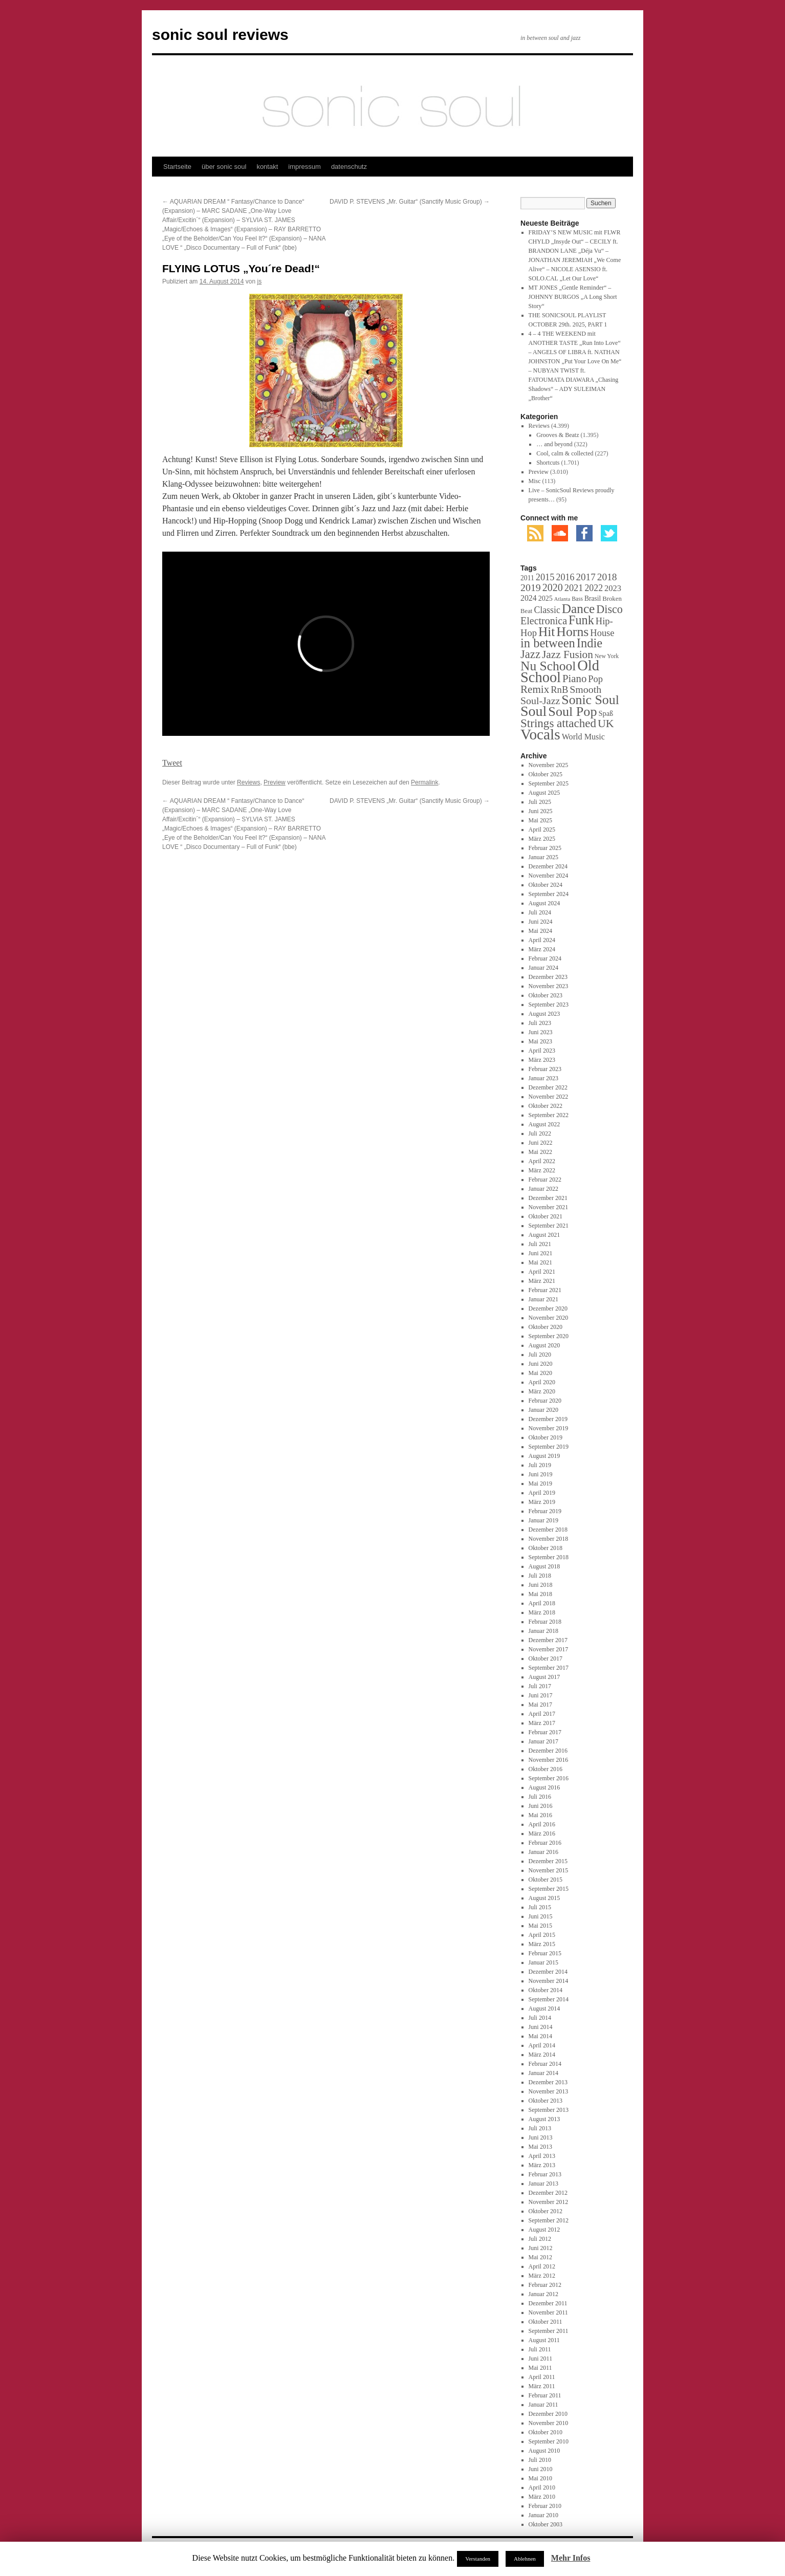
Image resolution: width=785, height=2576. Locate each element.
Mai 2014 (540, 2036)
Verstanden (477, 2559)
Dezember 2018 (548, 1529)
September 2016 (549, 1778)
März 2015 (542, 1944)
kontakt (267, 166)
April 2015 (542, 1934)
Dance (578, 608)
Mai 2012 (540, 2257)
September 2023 (549, 1004)
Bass (577, 599)
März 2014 (542, 2054)
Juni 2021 (541, 1253)
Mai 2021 (540, 1262)
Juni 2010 (541, 2469)
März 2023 (542, 1059)
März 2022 (542, 1170)
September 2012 (549, 2220)
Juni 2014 (541, 2027)
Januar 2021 (543, 1299)
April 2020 (542, 1382)
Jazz (530, 654)
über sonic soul (224, 166)
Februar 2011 (545, 2395)
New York (607, 656)
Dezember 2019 (548, 1419)
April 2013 (542, 2155)
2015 (545, 577)
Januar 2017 (543, 1741)
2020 (552, 587)
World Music (583, 736)
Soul (533, 711)
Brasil (592, 598)
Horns (572, 631)
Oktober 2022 (545, 1105)
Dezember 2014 (548, 1971)
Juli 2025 (540, 801)
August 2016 (544, 1787)
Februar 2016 (545, 1842)
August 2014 (544, 2008)
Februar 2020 (545, 1400)
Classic (547, 610)
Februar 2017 (545, 1732)
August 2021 (544, 1234)
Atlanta (562, 599)
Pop (595, 679)
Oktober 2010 (545, 2432)
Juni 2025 (541, 811)
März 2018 (542, 1612)
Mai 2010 (540, 2478)
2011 (527, 578)
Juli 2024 (540, 912)
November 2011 (548, 2312)
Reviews (248, 782)
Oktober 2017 (545, 1658)
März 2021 (542, 1280)
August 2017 (544, 1676)
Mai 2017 (540, 1704)
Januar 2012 (543, 2294)
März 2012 (542, 2275)
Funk (581, 620)
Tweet (172, 762)
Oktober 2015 (545, 1879)
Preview (275, 782)
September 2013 (549, 2109)
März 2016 (542, 1833)
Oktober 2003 (545, 2524)
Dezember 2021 (548, 1198)
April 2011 (542, 2377)
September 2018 (549, 1557)
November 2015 (549, 1870)
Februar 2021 (545, 1290)
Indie (589, 643)
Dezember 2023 (548, 976)
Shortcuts (547, 462)
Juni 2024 (541, 921)
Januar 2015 (543, 1962)
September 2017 (549, 1667)
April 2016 (542, 1824)
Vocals (540, 734)
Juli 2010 (540, 2459)
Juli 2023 (540, 1023)
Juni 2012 (541, 2248)
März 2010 (542, 2496)
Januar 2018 (543, 1630)
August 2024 (544, 903)
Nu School (548, 666)
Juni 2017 (541, 1695)
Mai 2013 (540, 2146)
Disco (609, 609)
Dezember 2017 (548, 1640)
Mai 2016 (540, 1815)
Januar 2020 (543, 1409)
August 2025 (544, 792)
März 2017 (542, 1723)
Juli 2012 (540, 2238)
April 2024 (542, 940)
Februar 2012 (545, 2284)
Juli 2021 (540, 1244)
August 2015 (544, 1898)
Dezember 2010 (548, 2413)
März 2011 (542, 2386)
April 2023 (542, 1050)
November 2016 (549, 1759)
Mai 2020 (540, 1373)
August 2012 (544, 2229)
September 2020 (549, 1336)
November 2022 (549, 1096)
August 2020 (544, 1345)
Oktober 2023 (545, 995)
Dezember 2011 (548, 2303)
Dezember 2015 (548, 1861)
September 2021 (549, 1225)
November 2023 (549, 986)
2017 (585, 577)
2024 (528, 598)
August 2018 (544, 1566)
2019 (530, 587)
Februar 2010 (545, 2505)
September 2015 (549, 1888)
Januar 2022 (543, 1188)
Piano (574, 678)
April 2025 (542, 829)
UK (606, 723)
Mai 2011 (540, 2367)
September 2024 (549, 894)
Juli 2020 (540, 1354)
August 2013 (544, 2119)
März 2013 (542, 2165)
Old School (559, 671)
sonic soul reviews (220, 34)
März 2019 (542, 1501)
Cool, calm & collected (564, 453)
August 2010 (544, 2450)
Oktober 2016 (545, 1769)
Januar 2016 (543, 1851)
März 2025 (542, 838)
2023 (612, 588)
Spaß (605, 713)
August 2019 (544, 1455)
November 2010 (549, 2423)
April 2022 (542, 1161)
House (602, 633)
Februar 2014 (545, 2063)
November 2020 (549, 1317)
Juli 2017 (540, 1686)
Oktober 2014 (545, 1990)
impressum (304, 166)
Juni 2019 (541, 1474)
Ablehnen (525, 2559)
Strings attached (558, 723)
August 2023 (544, 1013)
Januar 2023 (543, 1078)
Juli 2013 (540, 2128)
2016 (565, 577)
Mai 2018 (540, 1594)
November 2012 (549, 2202)
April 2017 (542, 1713)
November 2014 (549, 1980)
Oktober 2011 (545, 2321)
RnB (559, 689)
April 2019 (542, 1492)
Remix (534, 689)
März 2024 (542, 949)
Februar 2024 (545, 958)
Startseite (177, 166)
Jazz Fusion (567, 654)
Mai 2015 (540, 1925)
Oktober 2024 (545, 884)
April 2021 (542, 1271)
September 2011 (549, 2330)
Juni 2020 (541, 1363)
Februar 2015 (545, 1953)
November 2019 (549, 1428)
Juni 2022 (541, 1142)
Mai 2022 (540, 1151)
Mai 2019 (540, 1483)
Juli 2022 (540, 1133)
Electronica (543, 620)
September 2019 (549, 1446)
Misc (535, 481)
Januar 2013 (543, 2183)
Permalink (424, 782)
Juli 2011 (540, 2349)
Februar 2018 (545, 1621)
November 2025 (549, 765)
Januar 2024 (543, 967)
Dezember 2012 (548, 2192)
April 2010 (542, 2487)
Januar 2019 (543, 1520)
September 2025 (549, 783)
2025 (545, 598)
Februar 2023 (545, 1069)
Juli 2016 (540, 1796)
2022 (593, 588)
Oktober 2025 (545, 774)
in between (547, 643)
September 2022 (549, 1115)
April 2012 (542, 2266)
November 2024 (549, 875)
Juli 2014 (540, 2017)
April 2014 (542, 2045)
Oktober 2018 (545, 1548)
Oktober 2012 (545, 2211)
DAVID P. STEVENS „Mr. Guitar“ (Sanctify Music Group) (410, 201)
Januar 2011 (543, 2404)
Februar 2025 (545, 848)
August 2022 (544, 1124)
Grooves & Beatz (557, 435)
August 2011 (544, 2340)
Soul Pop (572, 711)
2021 (573, 588)
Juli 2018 (540, 1575)
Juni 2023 (541, 1032)
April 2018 (542, 1603)
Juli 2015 (540, 1907)
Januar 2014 (543, 2073)
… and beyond (554, 444)
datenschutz (349, 166)
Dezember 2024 (548, 866)
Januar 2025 (543, 857)
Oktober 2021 (545, 1216)
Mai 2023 (540, 1041)
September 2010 (549, 2441)
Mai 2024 (540, 930)
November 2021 (549, 1207)
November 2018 (549, 1538)
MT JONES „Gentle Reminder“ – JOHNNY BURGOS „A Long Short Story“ (573, 297)
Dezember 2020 (548, 1308)
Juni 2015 (541, 1916)
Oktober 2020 (545, 1326)
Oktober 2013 (545, 2100)
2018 (607, 577)
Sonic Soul (590, 699)
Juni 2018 (541, 1584)
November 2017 (549, 1649)
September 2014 (549, 1999)
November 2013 (549, 2091)
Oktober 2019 (545, 1437)
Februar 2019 (545, 1511)
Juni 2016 (541, 1805)
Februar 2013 (545, 2174)
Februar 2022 (545, 1179)
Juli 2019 (540, 1465)
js (259, 281)
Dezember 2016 (548, 1750)
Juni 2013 (541, 2137)
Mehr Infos (571, 2557)
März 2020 (542, 1391)
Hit (546, 631)
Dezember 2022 (548, 1087)
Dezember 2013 (548, 2082)
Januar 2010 (543, 2515)
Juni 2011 (541, 2358)
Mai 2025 (540, 820)
